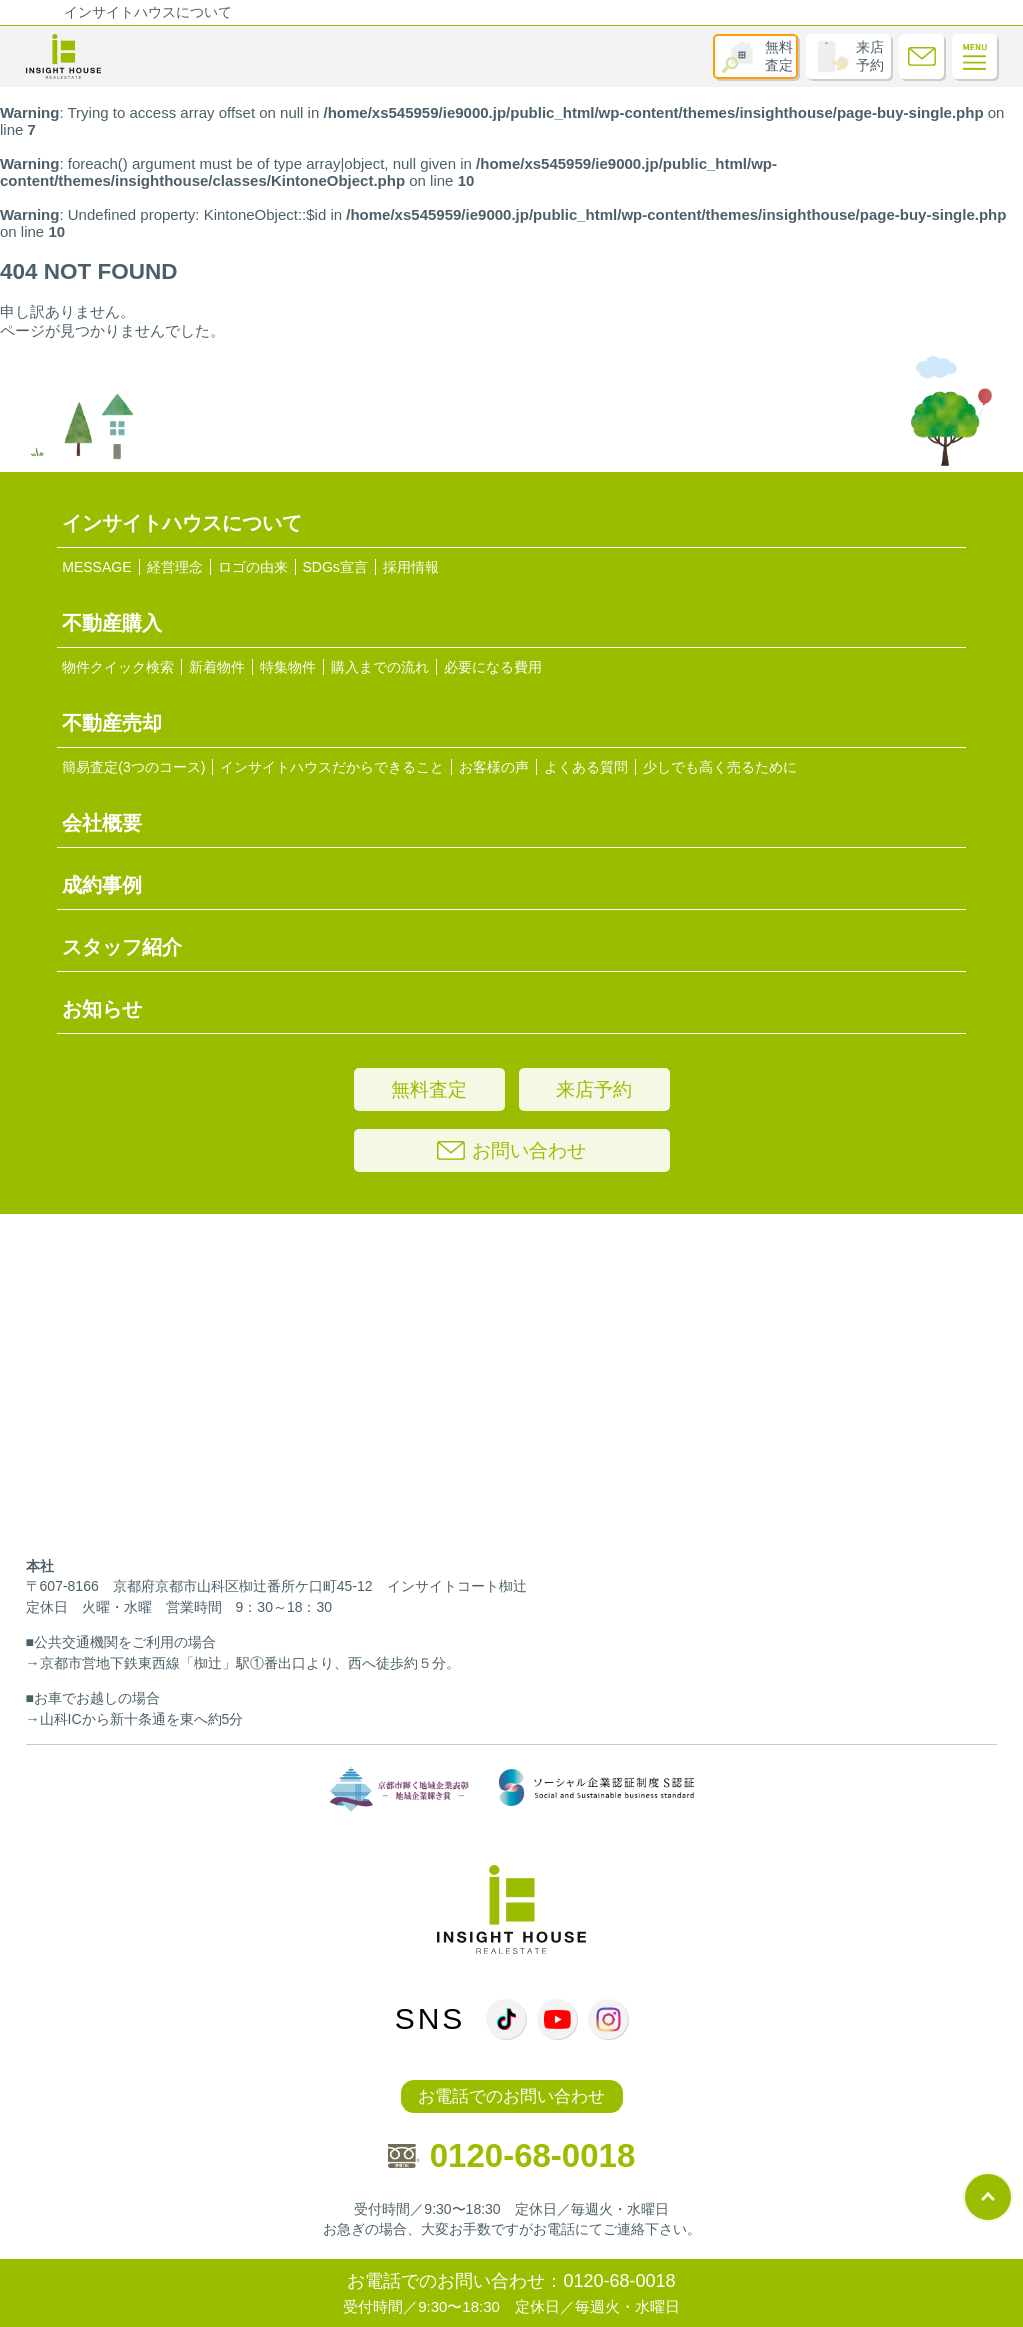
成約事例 (102, 885)
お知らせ (102, 1009)
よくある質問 (586, 767)
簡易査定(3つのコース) (133, 767)
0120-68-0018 (512, 2155)
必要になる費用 (493, 667)
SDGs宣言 (335, 567)
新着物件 (217, 667)
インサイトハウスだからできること (332, 767)
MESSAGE (96, 567)
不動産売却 (112, 723)
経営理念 (175, 567)
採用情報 (411, 567)
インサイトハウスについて (148, 12)
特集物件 (288, 667)
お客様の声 (494, 767)
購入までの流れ (380, 667)
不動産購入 (112, 623)
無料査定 (779, 56)
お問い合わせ (511, 1150)
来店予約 (870, 56)
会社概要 (102, 823)
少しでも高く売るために (720, 767)
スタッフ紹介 (122, 947)
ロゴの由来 (253, 567)
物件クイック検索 (118, 667)
